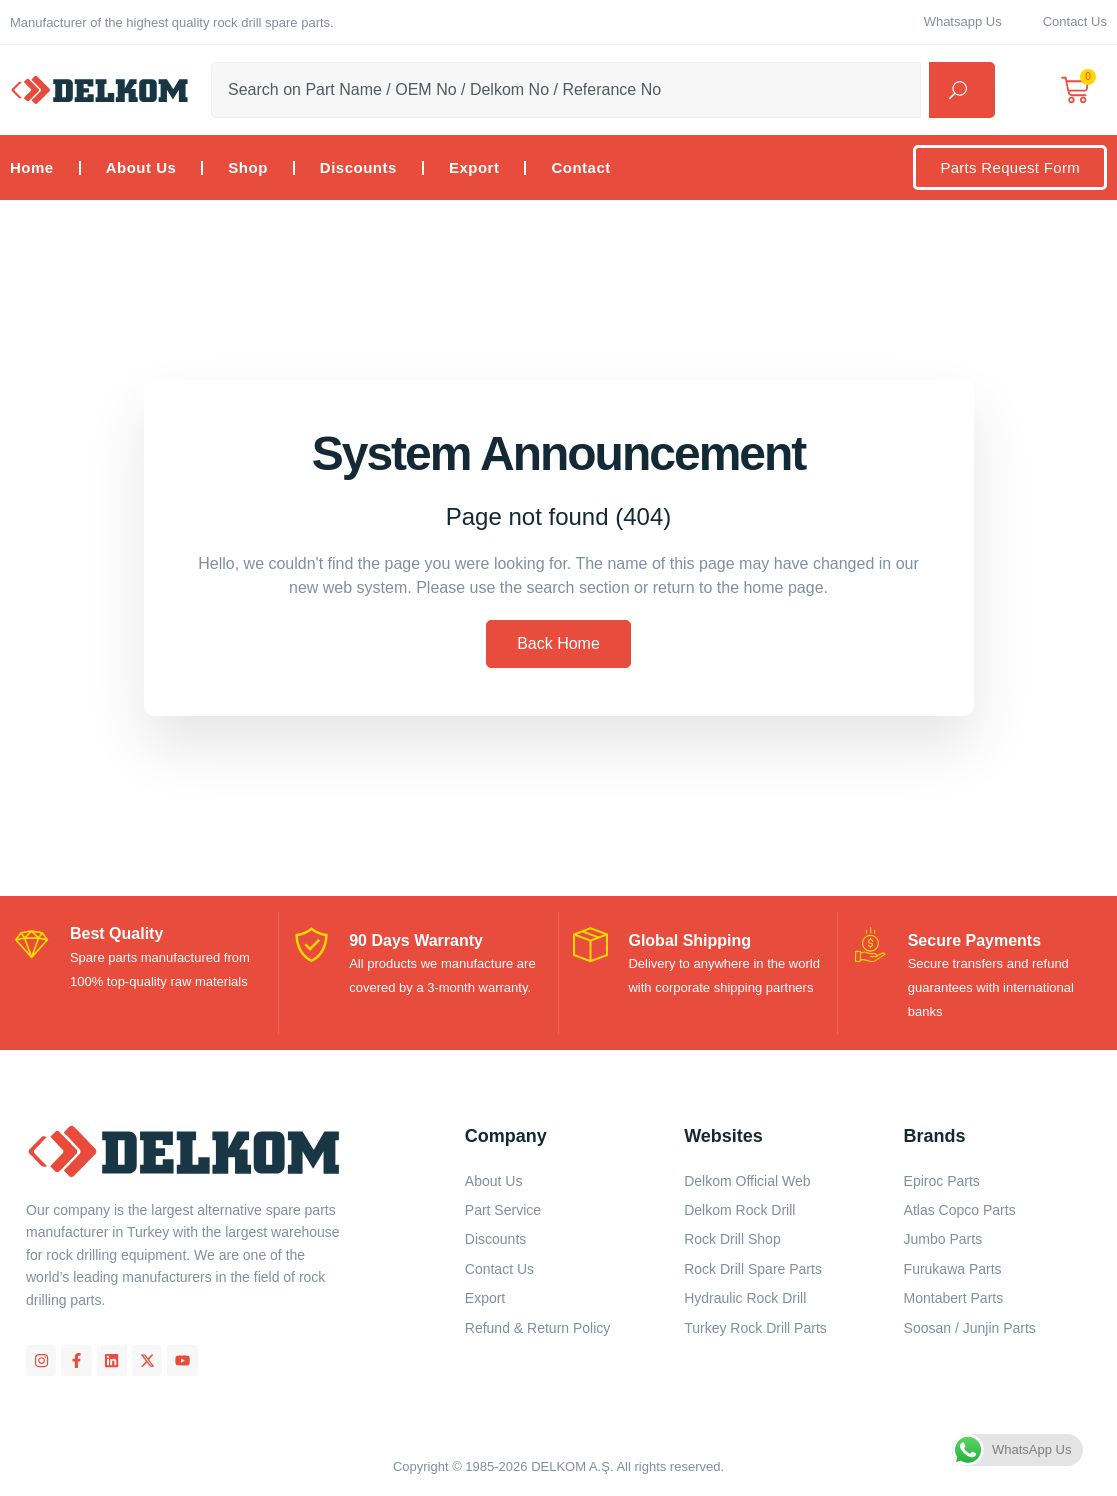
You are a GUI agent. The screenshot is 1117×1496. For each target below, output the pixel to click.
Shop (248, 167)
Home (32, 167)
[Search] (962, 90)
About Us (141, 167)
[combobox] (566, 90)
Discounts (358, 167)
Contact (580, 167)
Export (474, 167)
